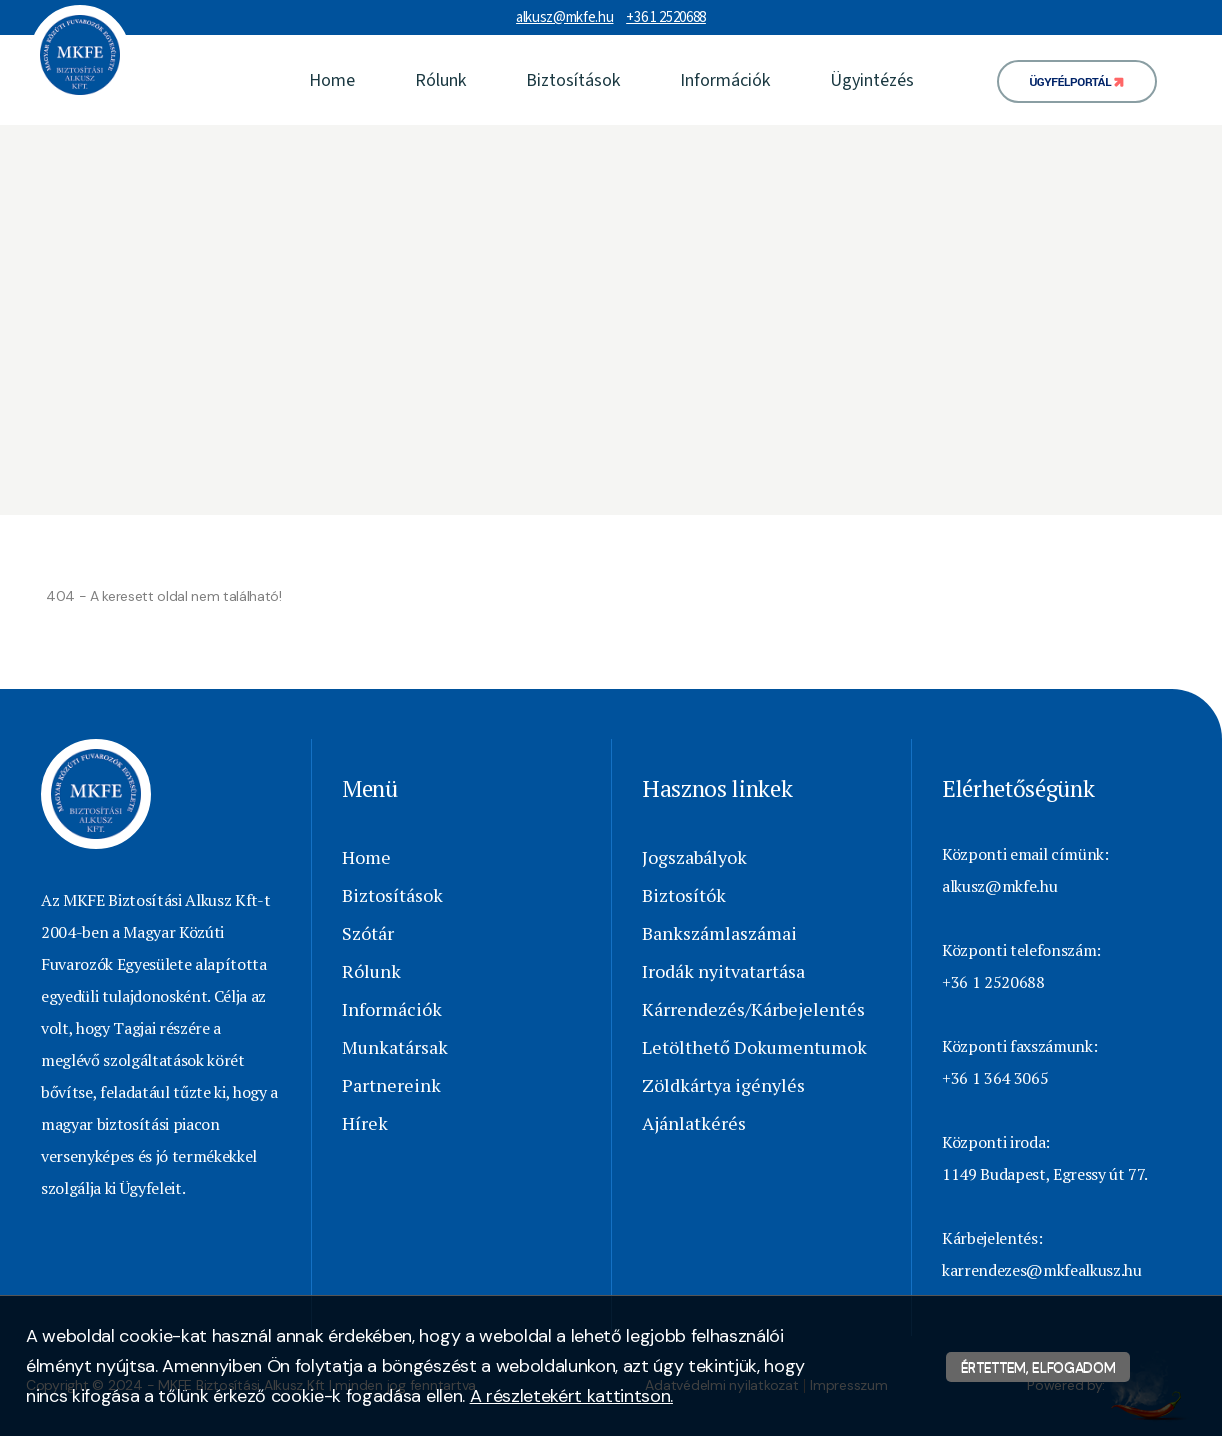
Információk (725, 80)
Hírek (365, 1123)
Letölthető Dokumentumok (754, 1047)
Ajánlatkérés (694, 1123)
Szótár (368, 933)
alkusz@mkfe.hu (564, 17)
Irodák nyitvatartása (723, 971)
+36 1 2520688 (666, 17)
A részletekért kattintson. (571, 1396)
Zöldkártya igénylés (723, 1085)
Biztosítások (573, 80)
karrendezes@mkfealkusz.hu (1042, 1270)
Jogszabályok (694, 857)
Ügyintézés (872, 80)
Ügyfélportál (1071, 82)
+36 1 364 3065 (995, 1078)
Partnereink (391, 1085)
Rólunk (440, 80)
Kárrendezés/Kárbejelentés (753, 1009)
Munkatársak (395, 1047)
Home (332, 80)
